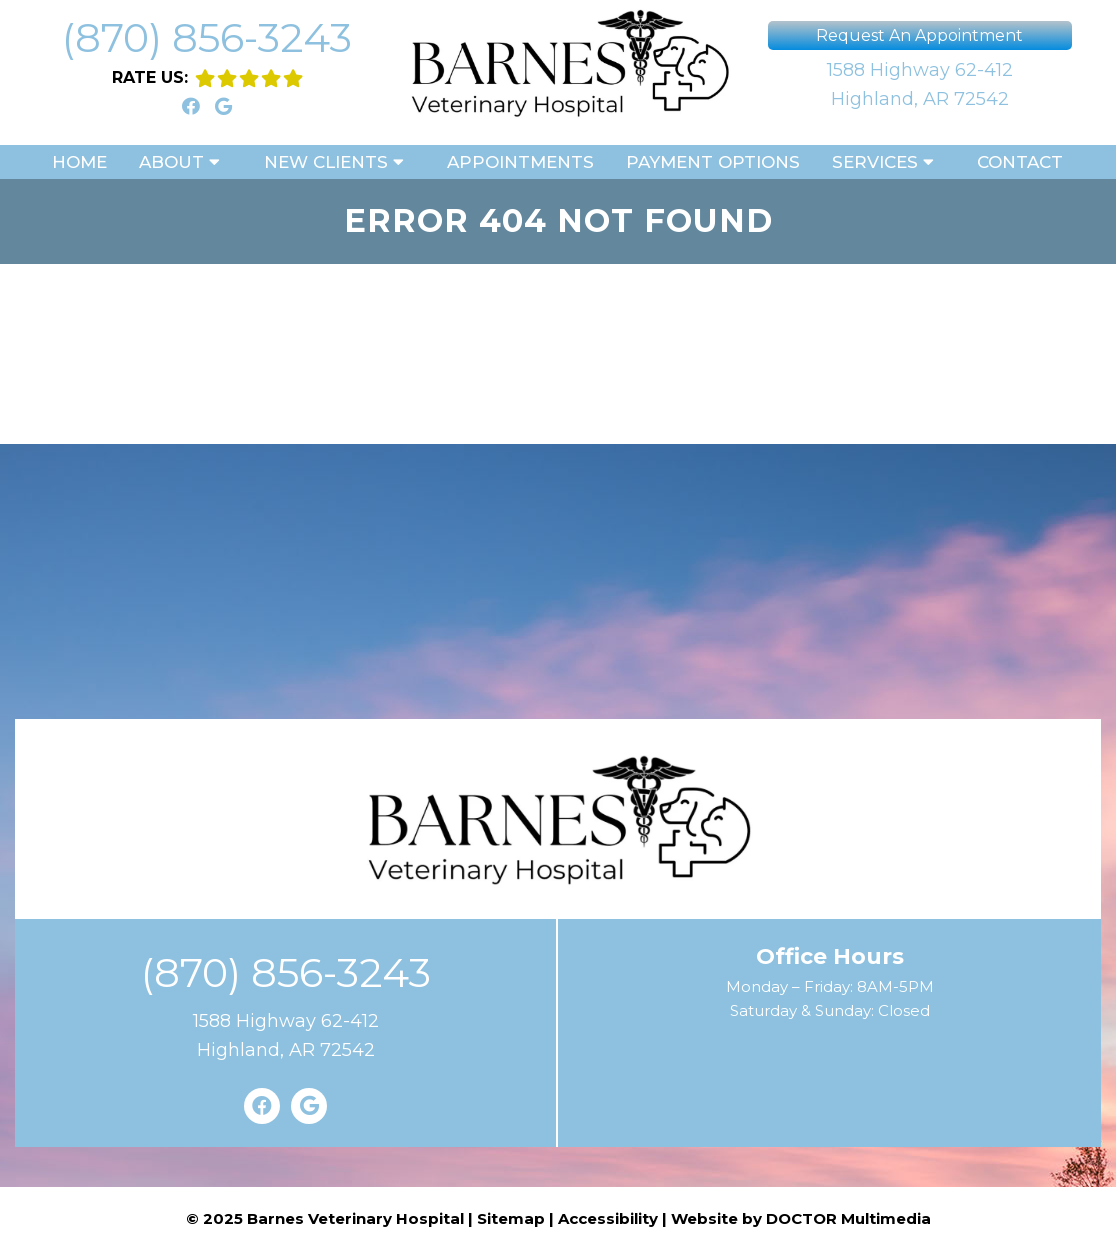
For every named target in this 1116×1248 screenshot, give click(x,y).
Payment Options (713, 162)
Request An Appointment (919, 35)
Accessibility (608, 1218)
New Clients (326, 162)
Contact (1020, 162)
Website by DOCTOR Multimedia (801, 1218)
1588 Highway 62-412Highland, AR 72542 (920, 84)
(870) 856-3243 (207, 37)
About (171, 162)
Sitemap (511, 1218)
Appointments (520, 162)
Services (875, 162)
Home (79, 162)
